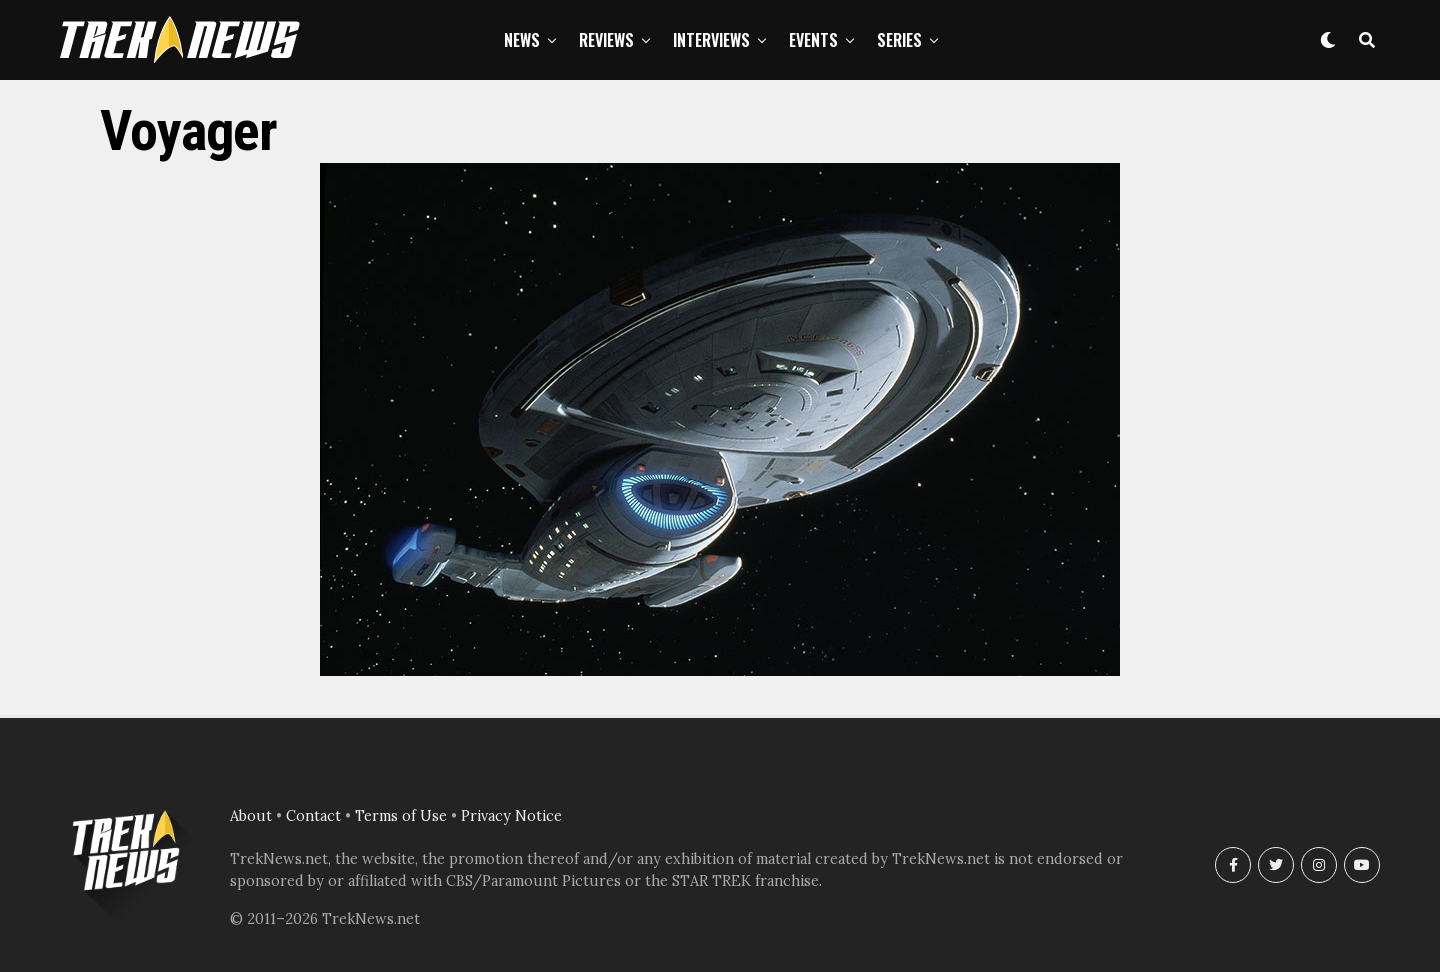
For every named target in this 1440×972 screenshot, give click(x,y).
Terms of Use (401, 816)
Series (899, 40)
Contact (313, 816)
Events (813, 40)
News (522, 40)
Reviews (606, 40)
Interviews (711, 40)
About (251, 816)
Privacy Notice (511, 816)
